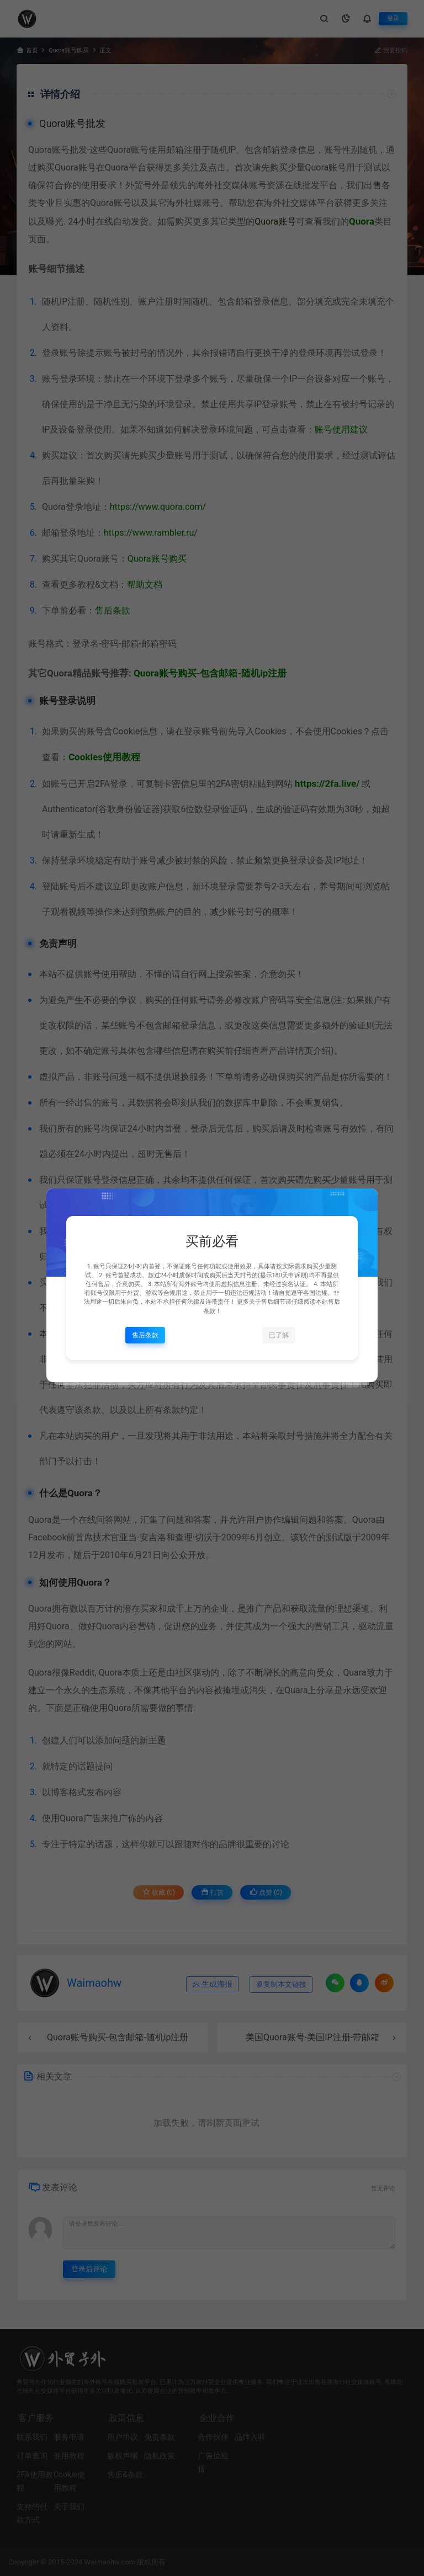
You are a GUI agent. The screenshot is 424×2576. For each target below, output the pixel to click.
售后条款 (145, 1335)
